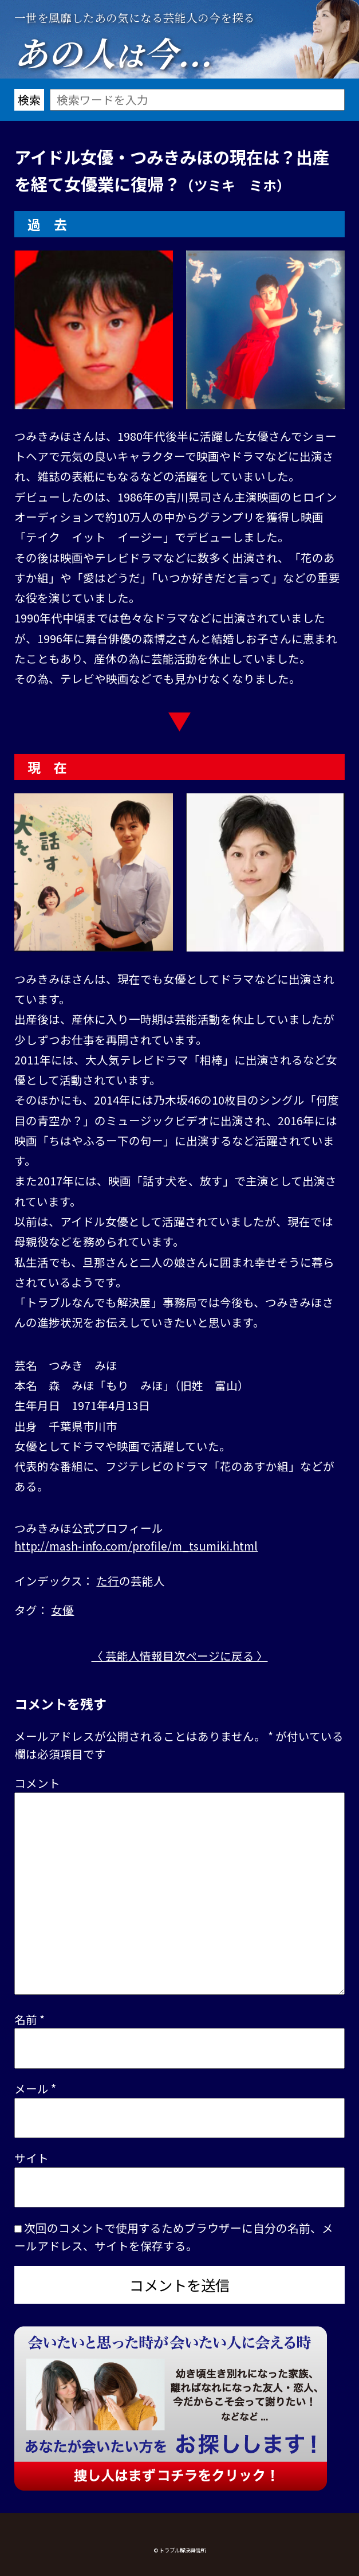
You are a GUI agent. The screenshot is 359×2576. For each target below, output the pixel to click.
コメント (37, 1783)
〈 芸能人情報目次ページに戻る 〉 (180, 1655)
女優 (62, 1610)
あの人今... (113, 52)
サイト (31, 2158)
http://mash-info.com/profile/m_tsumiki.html (136, 1545)
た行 (107, 1580)
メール (35, 2088)
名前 (29, 2019)
